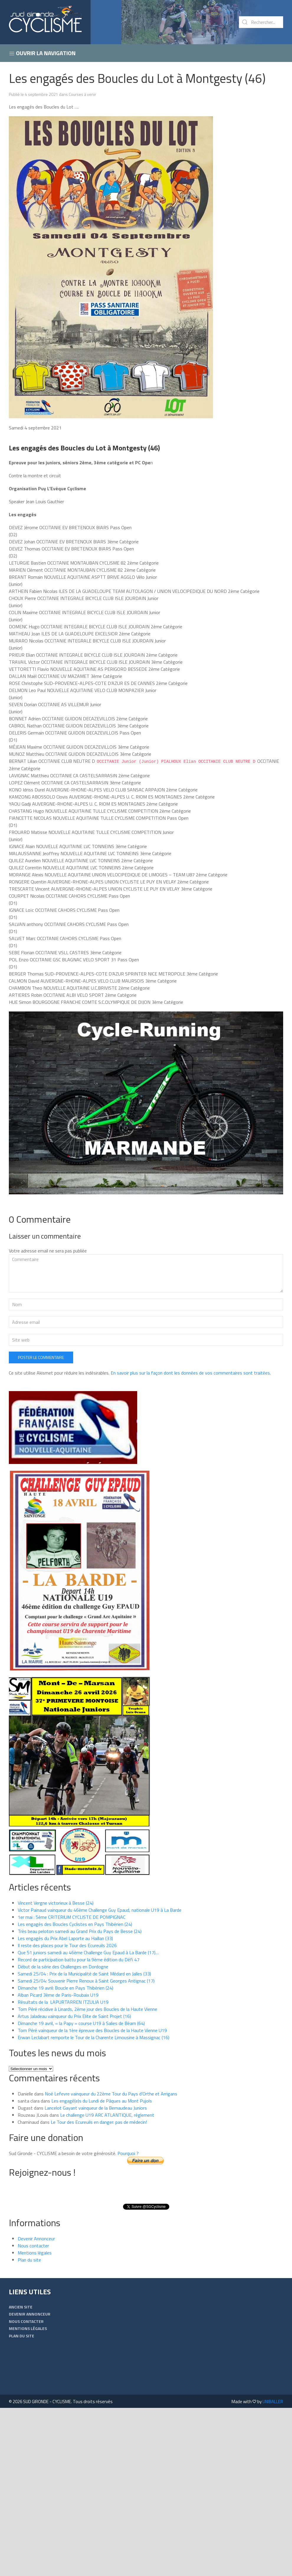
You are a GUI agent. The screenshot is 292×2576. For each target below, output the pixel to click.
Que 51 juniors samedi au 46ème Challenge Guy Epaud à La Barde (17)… (88, 1952)
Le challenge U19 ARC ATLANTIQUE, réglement (107, 2114)
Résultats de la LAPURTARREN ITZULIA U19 (63, 2001)
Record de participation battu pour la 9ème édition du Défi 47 (79, 1959)
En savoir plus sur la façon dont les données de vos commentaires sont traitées (190, 1372)
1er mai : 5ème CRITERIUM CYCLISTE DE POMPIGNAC (71, 1916)
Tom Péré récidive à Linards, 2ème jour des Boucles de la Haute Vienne (87, 2008)
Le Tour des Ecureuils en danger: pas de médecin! (99, 2121)
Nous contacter (33, 2245)
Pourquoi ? (128, 2153)
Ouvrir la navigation (42, 53)
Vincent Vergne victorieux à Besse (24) (55, 1902)
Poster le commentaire (41, 1357)
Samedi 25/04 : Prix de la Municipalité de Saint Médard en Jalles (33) (84, 1973)
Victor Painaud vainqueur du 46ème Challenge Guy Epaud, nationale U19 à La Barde (99, 1909)
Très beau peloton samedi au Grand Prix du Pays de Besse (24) (80, 1930)
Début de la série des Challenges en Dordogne (63, 1966)
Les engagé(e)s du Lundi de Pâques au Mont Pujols (101, 2100)
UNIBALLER (273, 2401)
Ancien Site (20, 2306)
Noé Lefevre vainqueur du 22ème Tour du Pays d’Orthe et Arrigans (111, 2093)
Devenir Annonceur (36, 2238)
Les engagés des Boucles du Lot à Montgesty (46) (137, 78)
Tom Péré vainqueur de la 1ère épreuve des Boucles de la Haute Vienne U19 (92, 2030)
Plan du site (29, 2259)
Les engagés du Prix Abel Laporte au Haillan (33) (65, 1938)
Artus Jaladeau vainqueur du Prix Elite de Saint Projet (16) (74, 2015)
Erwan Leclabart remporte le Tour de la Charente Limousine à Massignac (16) (93, 2037)
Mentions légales (35, 2252)
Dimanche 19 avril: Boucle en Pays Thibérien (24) (65, 1987)
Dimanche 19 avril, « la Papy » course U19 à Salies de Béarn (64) (81, 2022)
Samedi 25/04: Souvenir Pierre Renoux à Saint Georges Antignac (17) (86, 1980)
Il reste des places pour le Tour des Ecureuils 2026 (67, 1945)
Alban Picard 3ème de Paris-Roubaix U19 (58, 1994)
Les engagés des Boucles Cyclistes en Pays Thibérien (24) (75, 1923)
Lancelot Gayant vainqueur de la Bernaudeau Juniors (96, 2107)
